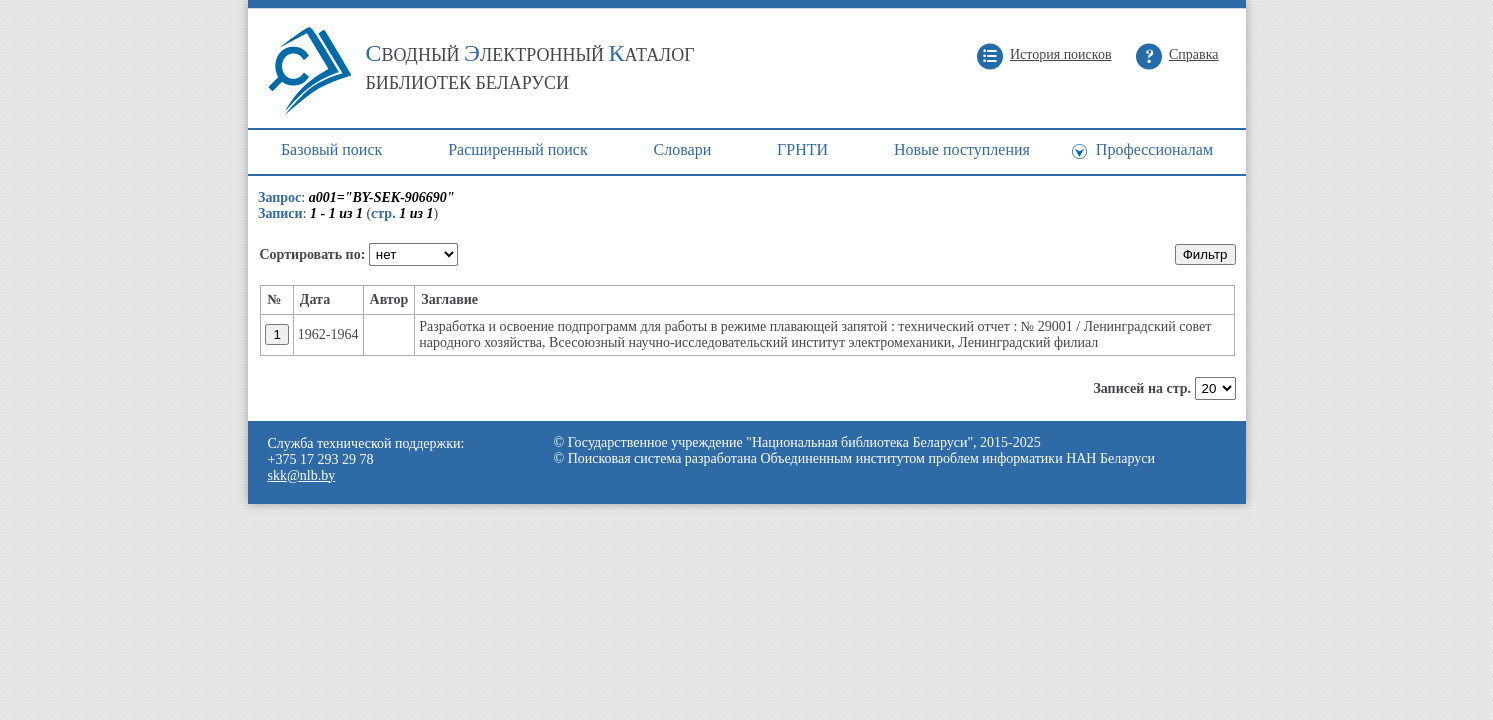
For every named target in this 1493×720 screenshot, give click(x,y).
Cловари (683, 149)
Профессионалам (1154, 149)
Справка (1193, 54)
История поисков (1061, 54)
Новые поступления (962, 149)
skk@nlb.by (302, 475)
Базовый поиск (331, 149)
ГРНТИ (802, 149)
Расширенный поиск (518, 149)
